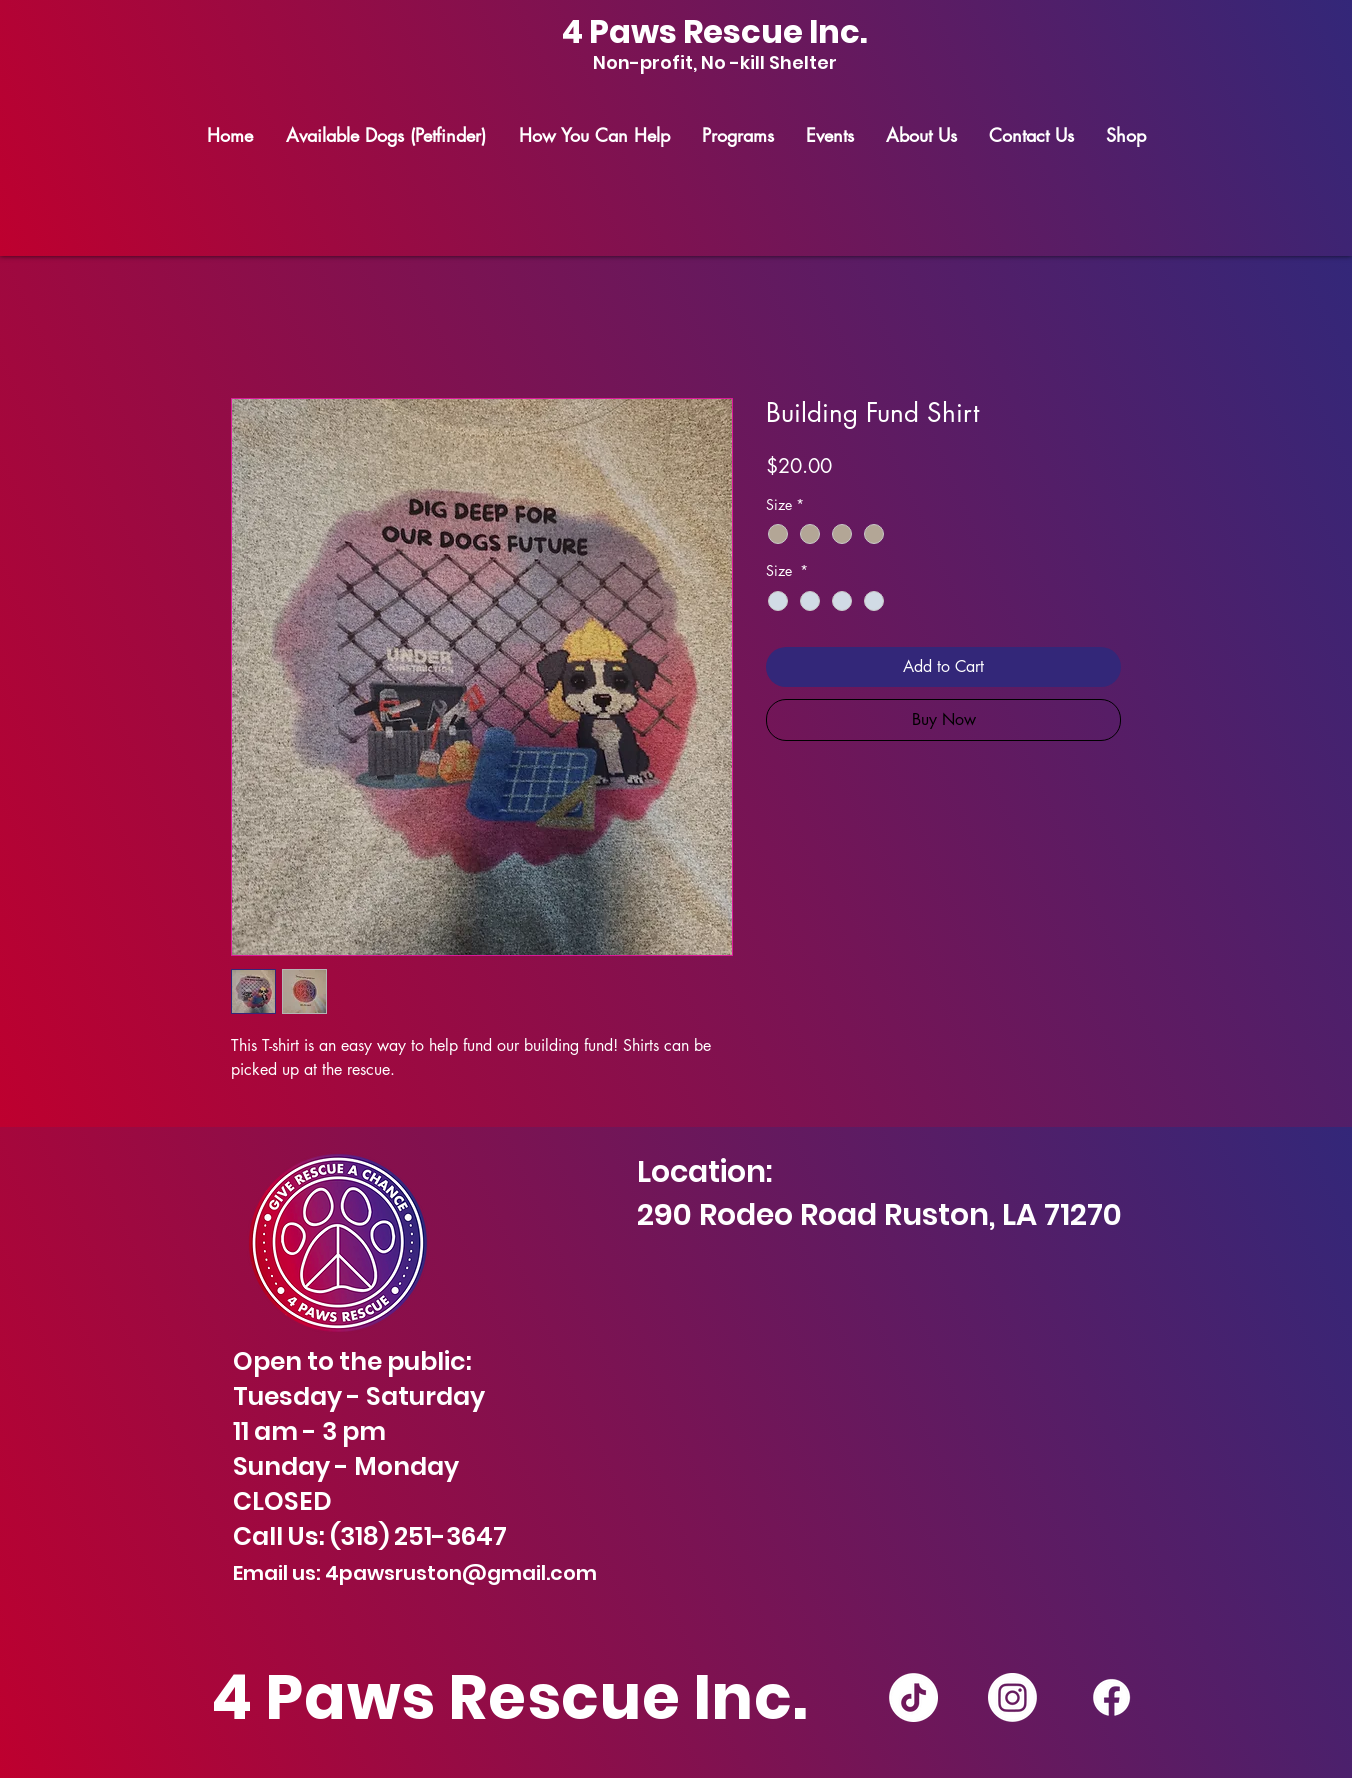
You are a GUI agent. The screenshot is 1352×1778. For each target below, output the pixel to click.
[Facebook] (1111, 1697)
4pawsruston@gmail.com (461, 1573)
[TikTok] (913, 1697)
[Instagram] (1012, 1697)
